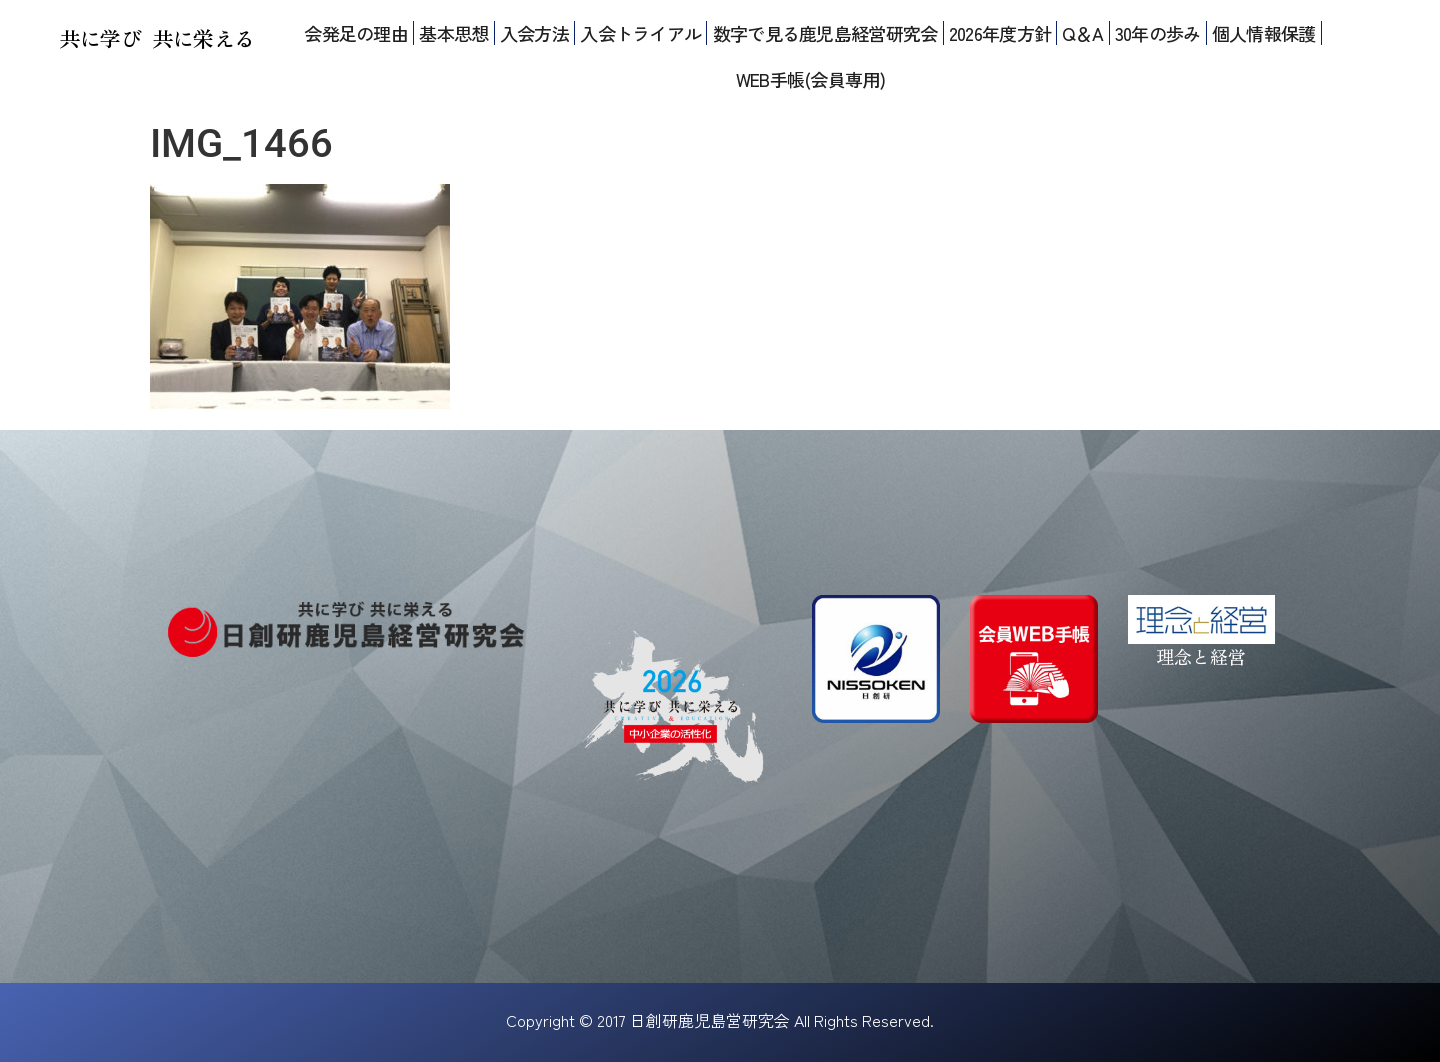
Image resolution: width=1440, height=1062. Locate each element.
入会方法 (534, 33)
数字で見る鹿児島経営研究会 (825, 33)
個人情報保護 (1264, 33)
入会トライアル (640, 33)
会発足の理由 (356, 33)
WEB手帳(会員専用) (810, 79)
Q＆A (1082, 33)
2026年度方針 (1000, 33)
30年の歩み (1158, 33)
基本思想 (453, 33)
